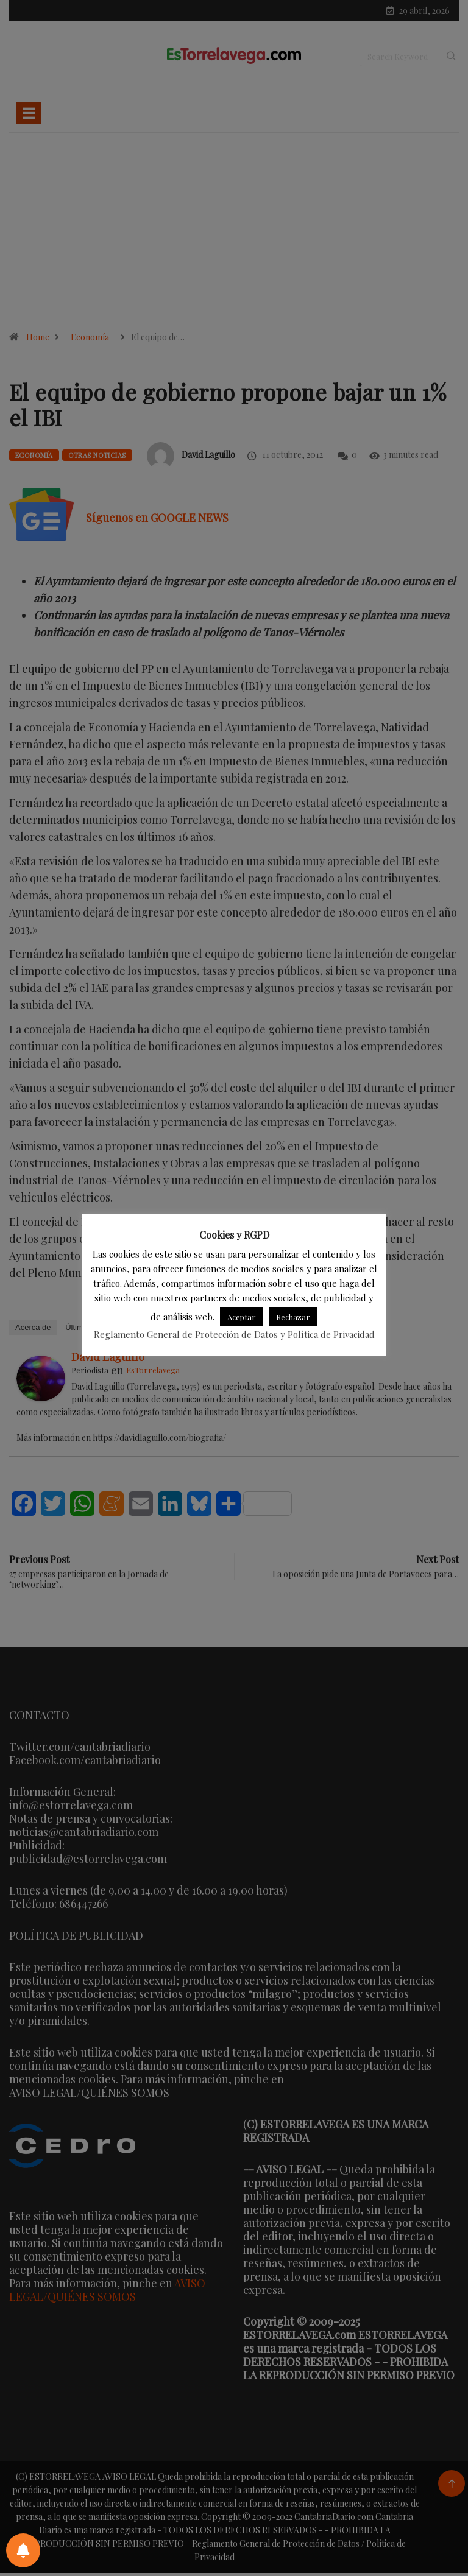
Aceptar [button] (241, 1317)
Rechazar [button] (293, 1317)
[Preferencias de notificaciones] (23, 2550)
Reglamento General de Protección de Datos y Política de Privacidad (234, 1334)
